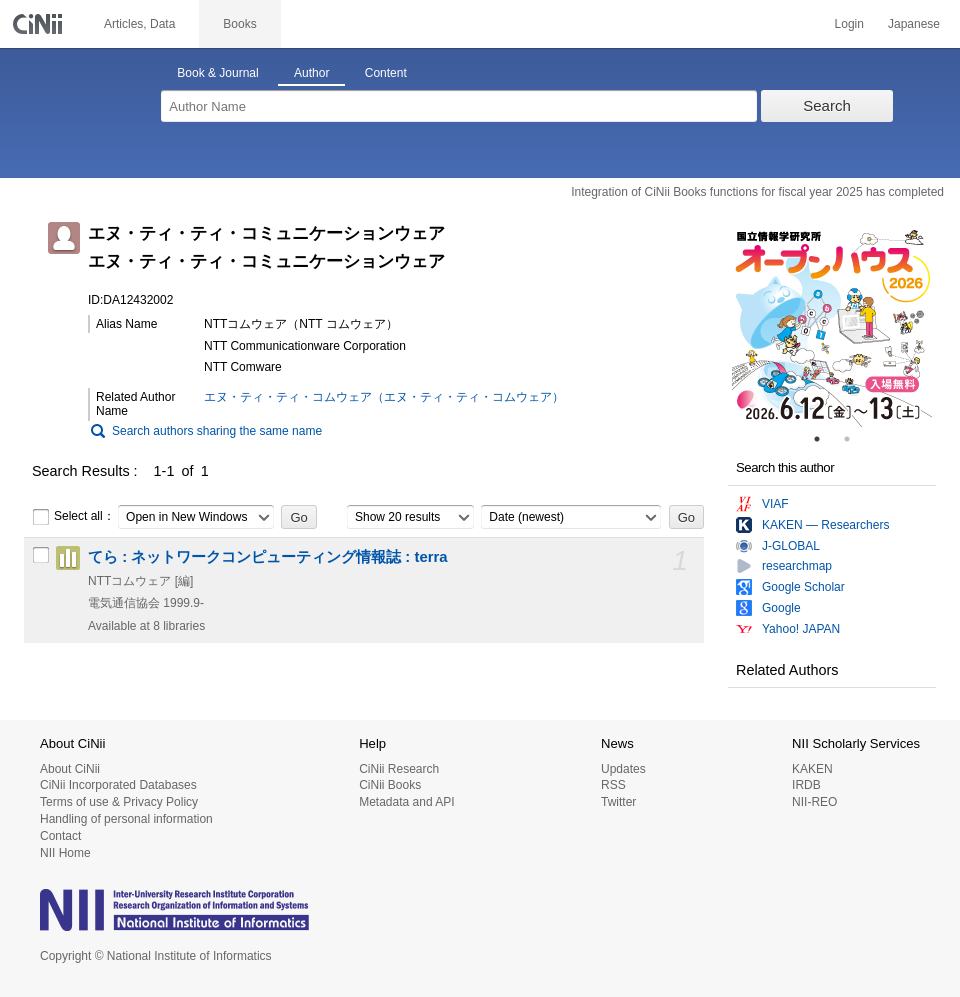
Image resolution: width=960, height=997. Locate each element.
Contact (60, 836)
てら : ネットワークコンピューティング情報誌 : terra (268, 557)
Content (386, 73)
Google (781, 608)
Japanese (914, 24)
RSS (613, 785)
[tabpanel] (832, 327)
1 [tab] (825, 439)
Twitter (618, 802)
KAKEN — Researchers (825, 525)
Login (849, 24)
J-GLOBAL (791, 546)
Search (827, 105)
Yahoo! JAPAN (801, 629)
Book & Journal (217, 73)
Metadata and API (406, 802)
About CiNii (70, 769)
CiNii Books (390, 785)
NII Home (65, 853)
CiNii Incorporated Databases (118, 785)
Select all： (73, 517)
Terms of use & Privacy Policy (119, 802)
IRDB (806, 785)
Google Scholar (803, 587)
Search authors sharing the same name (217, 431)
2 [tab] (855, 439)
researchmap (797, 566)
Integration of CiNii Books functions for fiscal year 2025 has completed (757, 192)
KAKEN (812, 769)
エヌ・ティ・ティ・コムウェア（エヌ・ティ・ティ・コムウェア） (384, 397)
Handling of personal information (126, 819)
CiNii (40, 24)
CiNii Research (399, 769)
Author (311, 73)
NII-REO (814, 802)
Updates (623, 769)
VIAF (775, 504)
